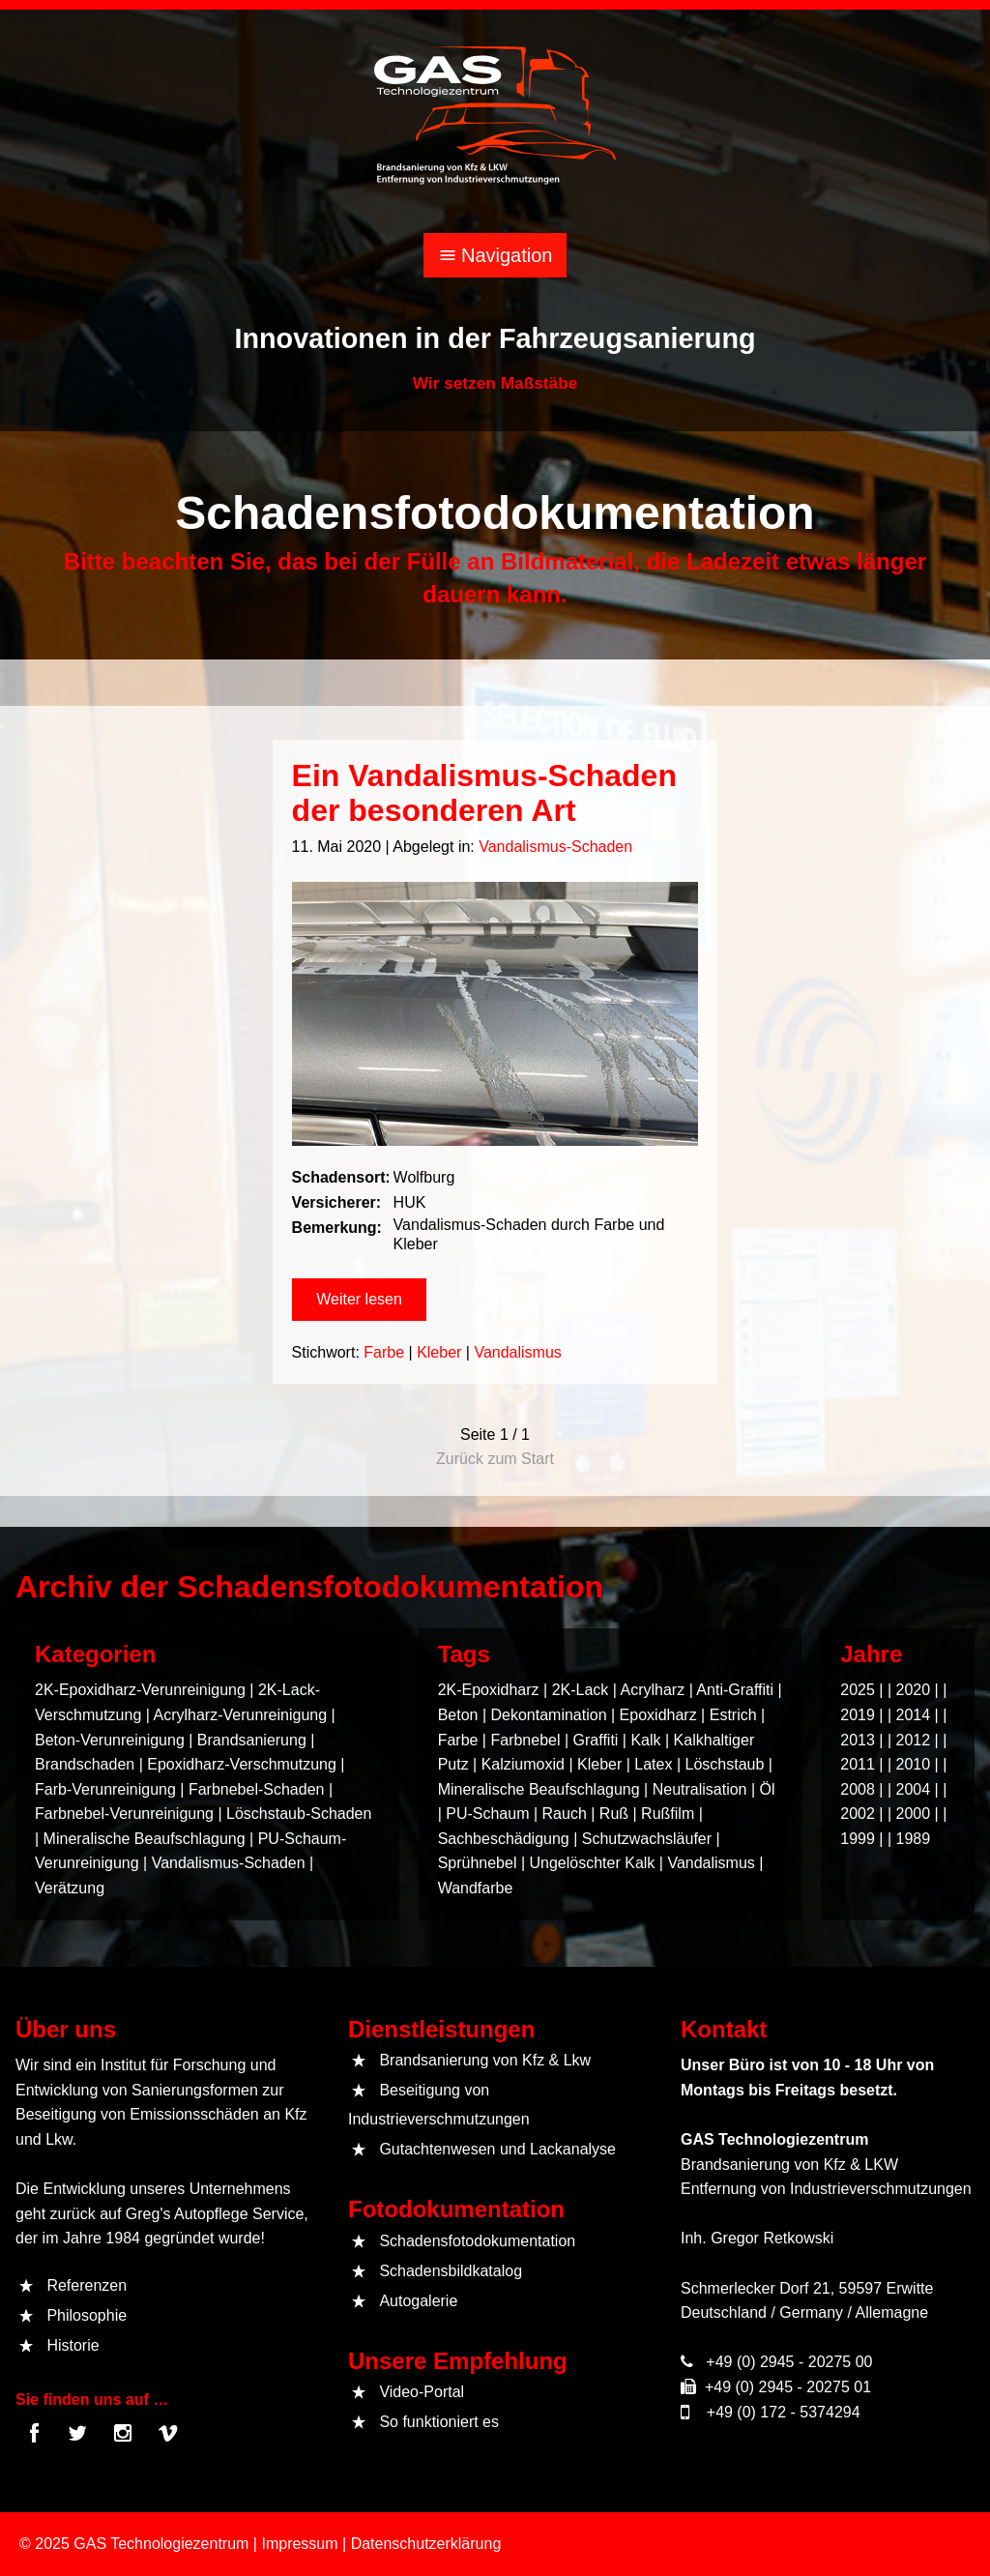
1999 (857, 1838)
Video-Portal (421, 2392)
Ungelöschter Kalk (592, 1863)
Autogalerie (418, 2301)
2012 (913, 1740)
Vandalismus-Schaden (550, 883)
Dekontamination (548, 1715)
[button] (371, 1295)
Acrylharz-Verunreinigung (240, 1715)
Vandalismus (515, 1344)
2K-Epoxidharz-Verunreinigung (140, 1690)
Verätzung (69, 1888)
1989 (913, 1838)
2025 (857, 1690)
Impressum (299, 2543)
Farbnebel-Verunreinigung (124, 1813)
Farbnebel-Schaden (257, 1789)
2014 (913, 1715)
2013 (857, 1740)
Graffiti (596, 1740)
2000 (913, 1813)
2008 (857, 1789)
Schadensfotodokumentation (477, 2241)
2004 (913, 1789)
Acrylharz (653, 1690)
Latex (653, 1764)
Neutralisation (700, 1789)
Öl (767, 1789)
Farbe (393, 1344)
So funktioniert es (439, 2422)
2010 (913, 1764)
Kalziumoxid (523, 1764)
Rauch (564, 1813)
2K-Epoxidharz (488, 1690)
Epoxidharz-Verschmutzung (241, 1764)
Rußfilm (667, 1813)
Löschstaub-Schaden (298, 1813)
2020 (913, 1690)
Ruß (613, 1813)
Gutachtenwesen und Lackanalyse (497, 2149)
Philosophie (86, 2315)
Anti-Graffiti (734, 1690)
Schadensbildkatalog (450, 2271)
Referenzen (86, 2285)
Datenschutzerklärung (426, 2543)
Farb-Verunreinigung (105, 1789)
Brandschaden (84, 1764)
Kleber (443, 1344)
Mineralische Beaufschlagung (145, 1838)
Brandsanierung (251, 1740)
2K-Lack (580, 1690)
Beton (458, 1715)
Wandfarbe (475, 1888)
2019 (857, 1715)
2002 (857, 1813)
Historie (72, 2345)
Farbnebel (525, 1740)
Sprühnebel (477, 1863)
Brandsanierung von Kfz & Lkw (485, 2060)
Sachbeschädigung (503, 1838)
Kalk (645, 1740)
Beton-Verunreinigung (110, 1740)
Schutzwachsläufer (647, 1838)
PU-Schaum (487, 1813)
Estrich (733, 1715)
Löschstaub (724, 1764)
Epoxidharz (658, 1715)
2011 (857, 1764)
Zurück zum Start (495, 1458)
